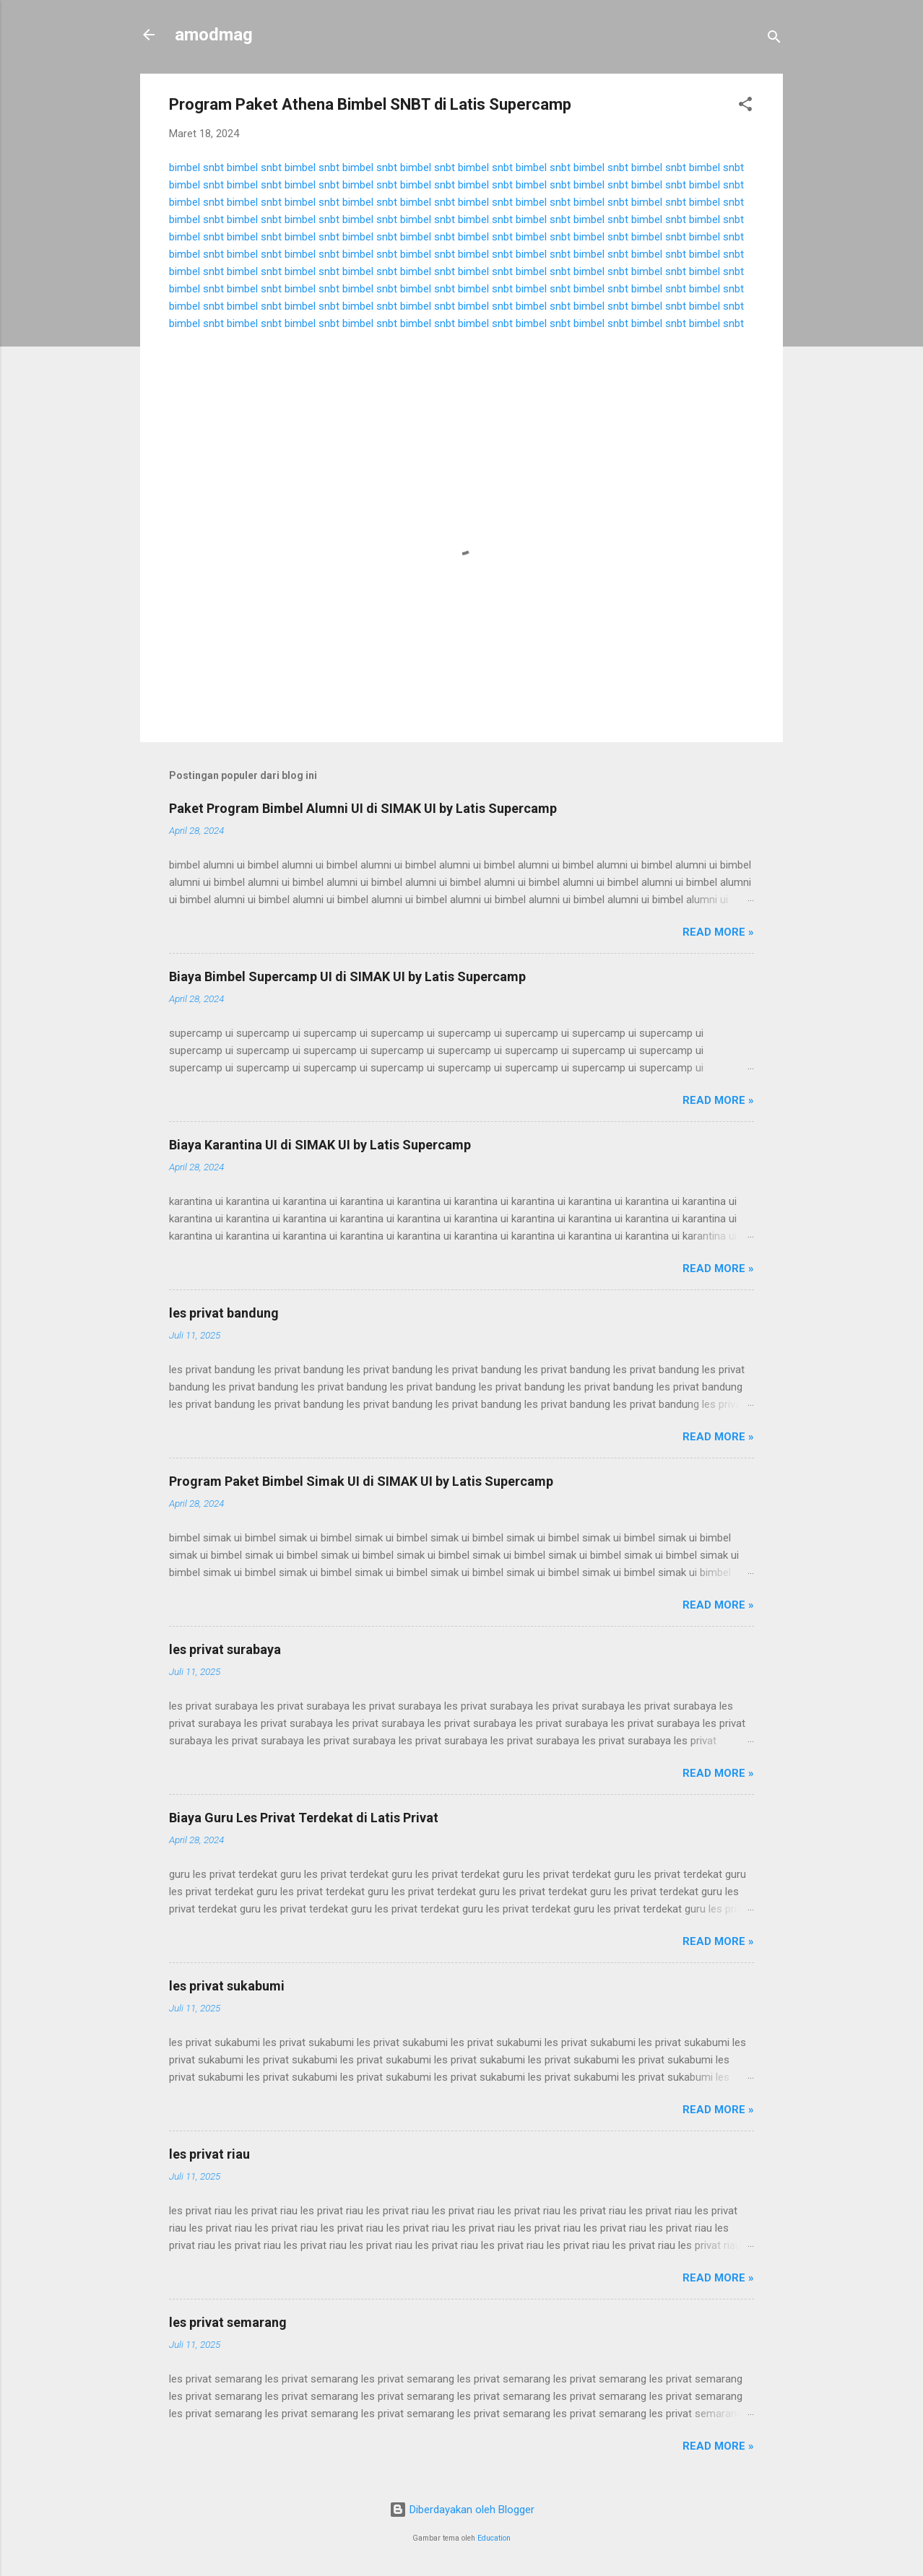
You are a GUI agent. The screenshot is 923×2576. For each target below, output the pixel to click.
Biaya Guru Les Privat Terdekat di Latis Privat (303, 1817)
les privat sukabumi (227, 1985)
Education (494, 2538)
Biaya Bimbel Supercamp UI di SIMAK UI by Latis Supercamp (347, 976)
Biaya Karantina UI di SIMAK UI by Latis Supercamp (320, 1144)
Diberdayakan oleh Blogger (461, 2509)
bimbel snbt (196, 167)
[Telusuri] (774, 39)
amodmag (214, 35)
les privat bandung (224, 1312)
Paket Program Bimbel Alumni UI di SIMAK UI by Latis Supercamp (363, 808)
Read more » (718, 932)
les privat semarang (228, 2322)
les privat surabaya (225, 1649)
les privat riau (209, 2154)
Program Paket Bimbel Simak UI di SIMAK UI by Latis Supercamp (361, 1481)
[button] (745, 106)
